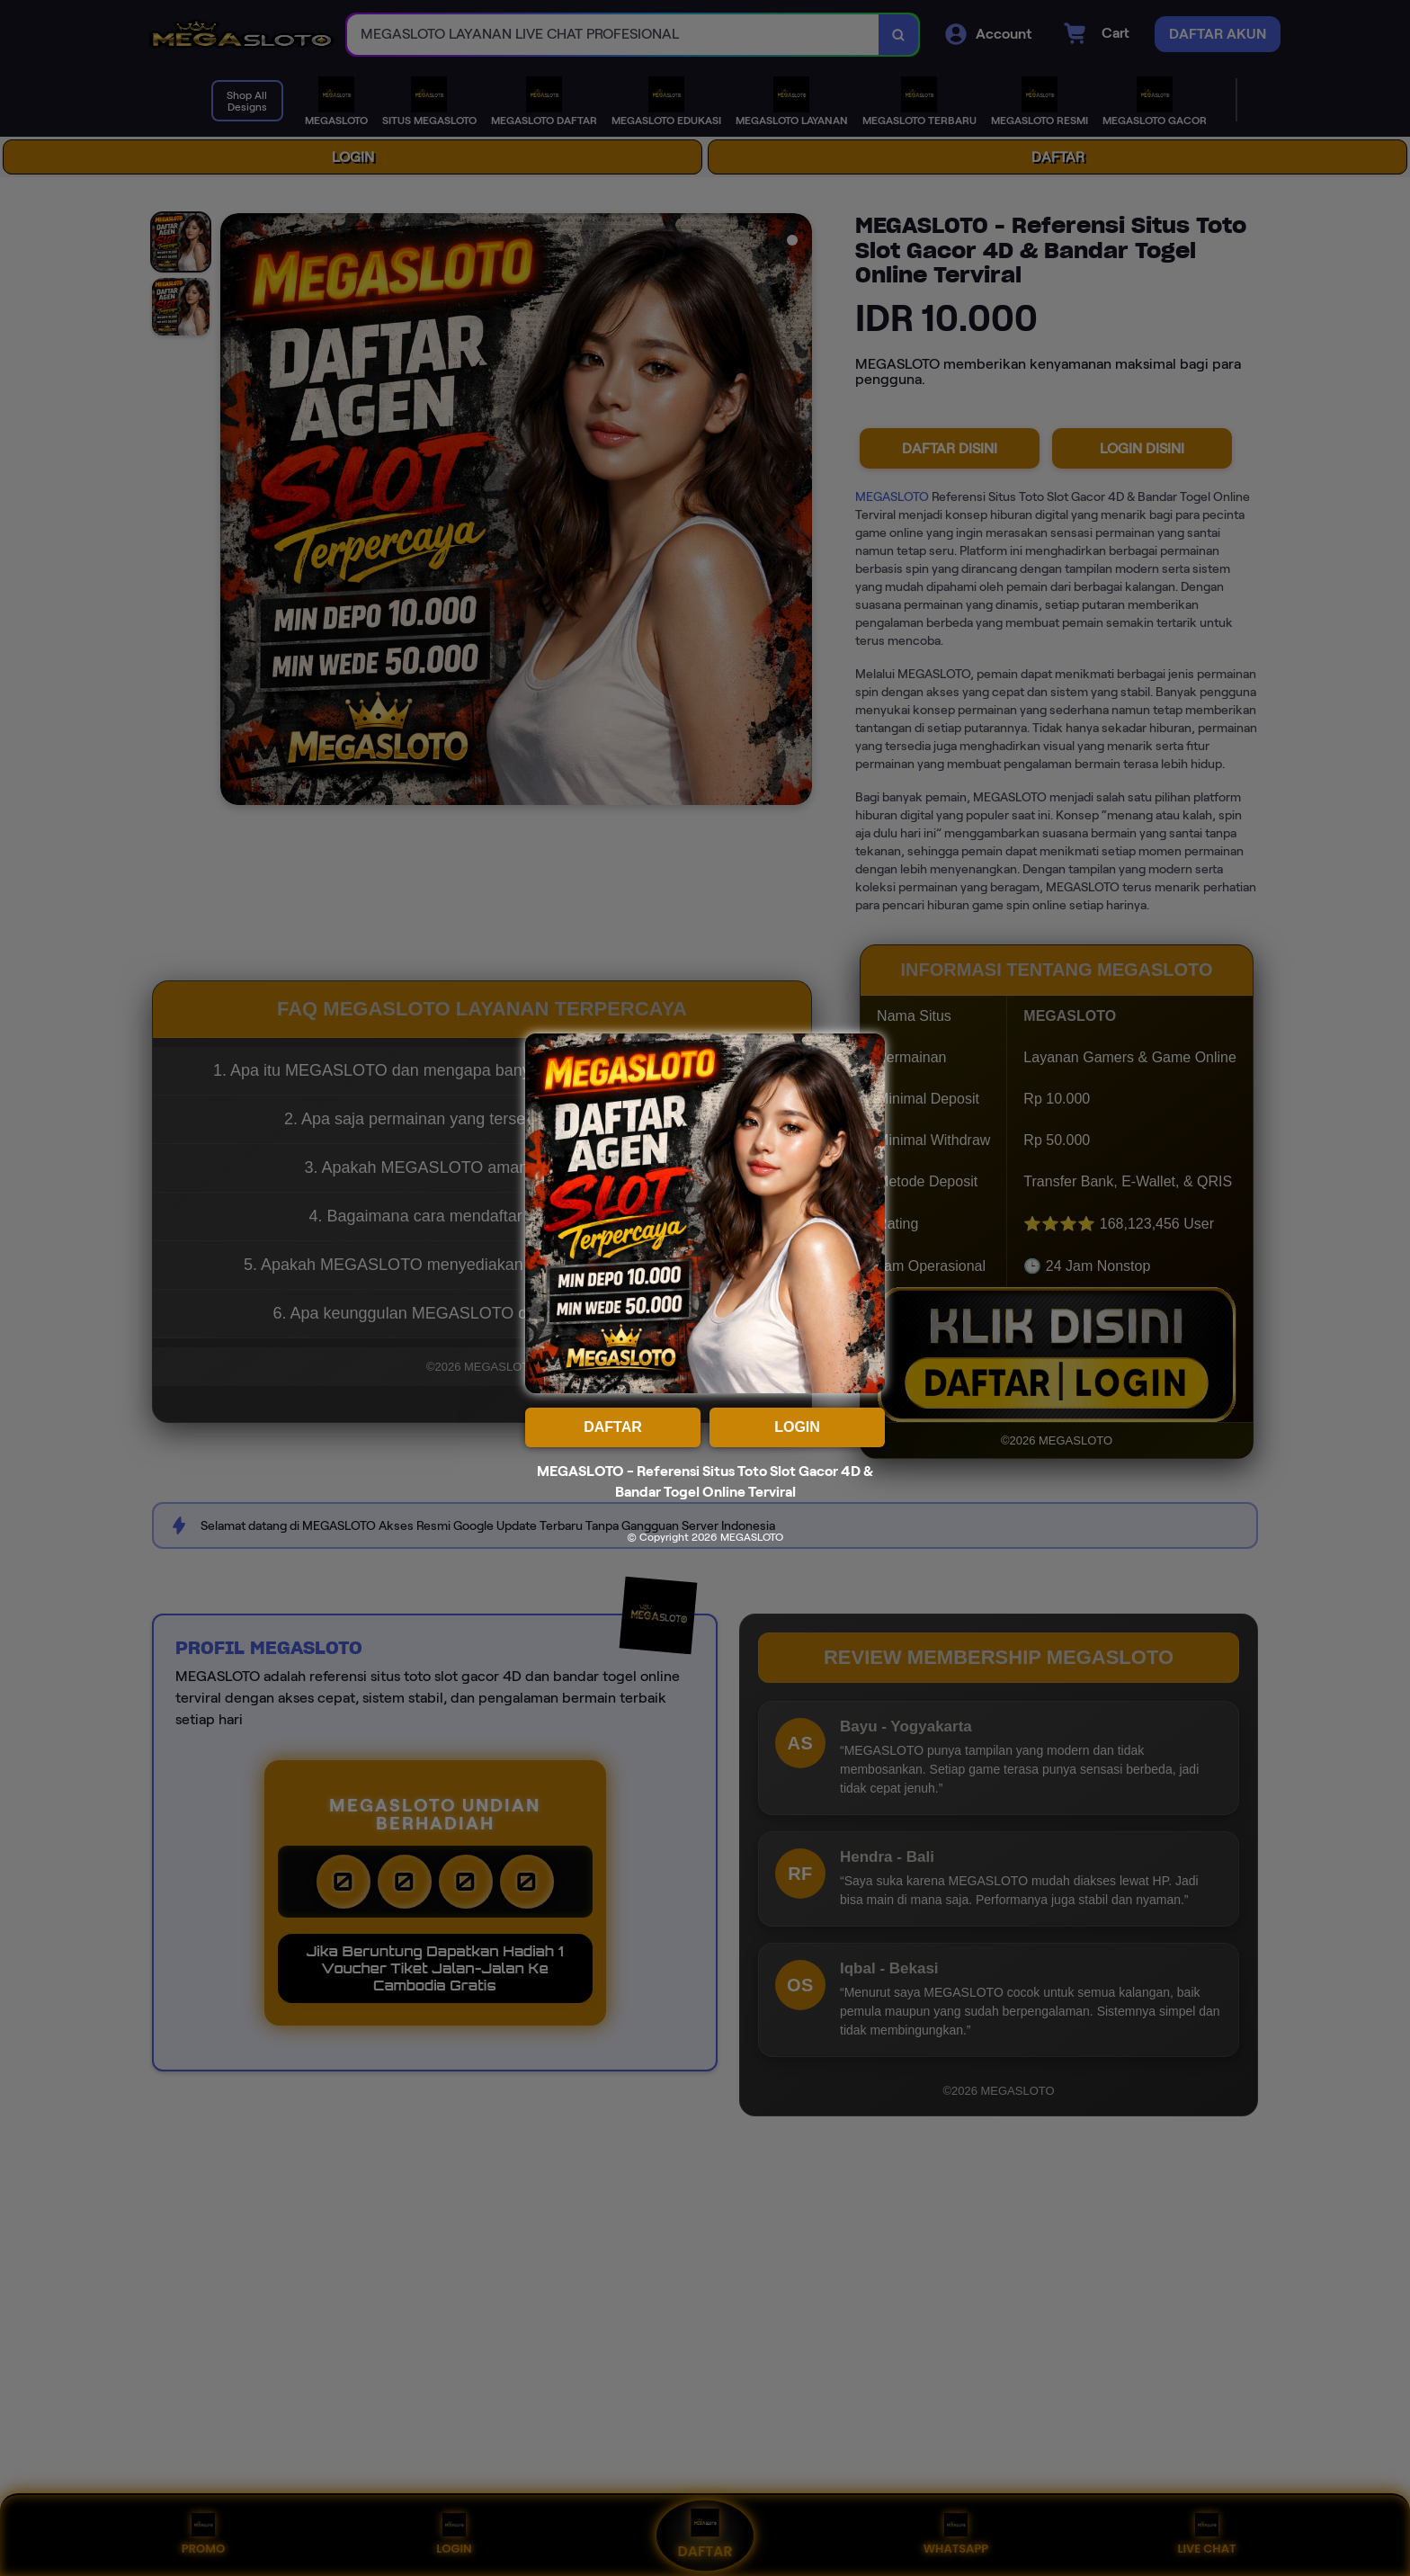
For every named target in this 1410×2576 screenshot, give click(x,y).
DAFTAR (613, 1427)
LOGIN (797, 1427)
